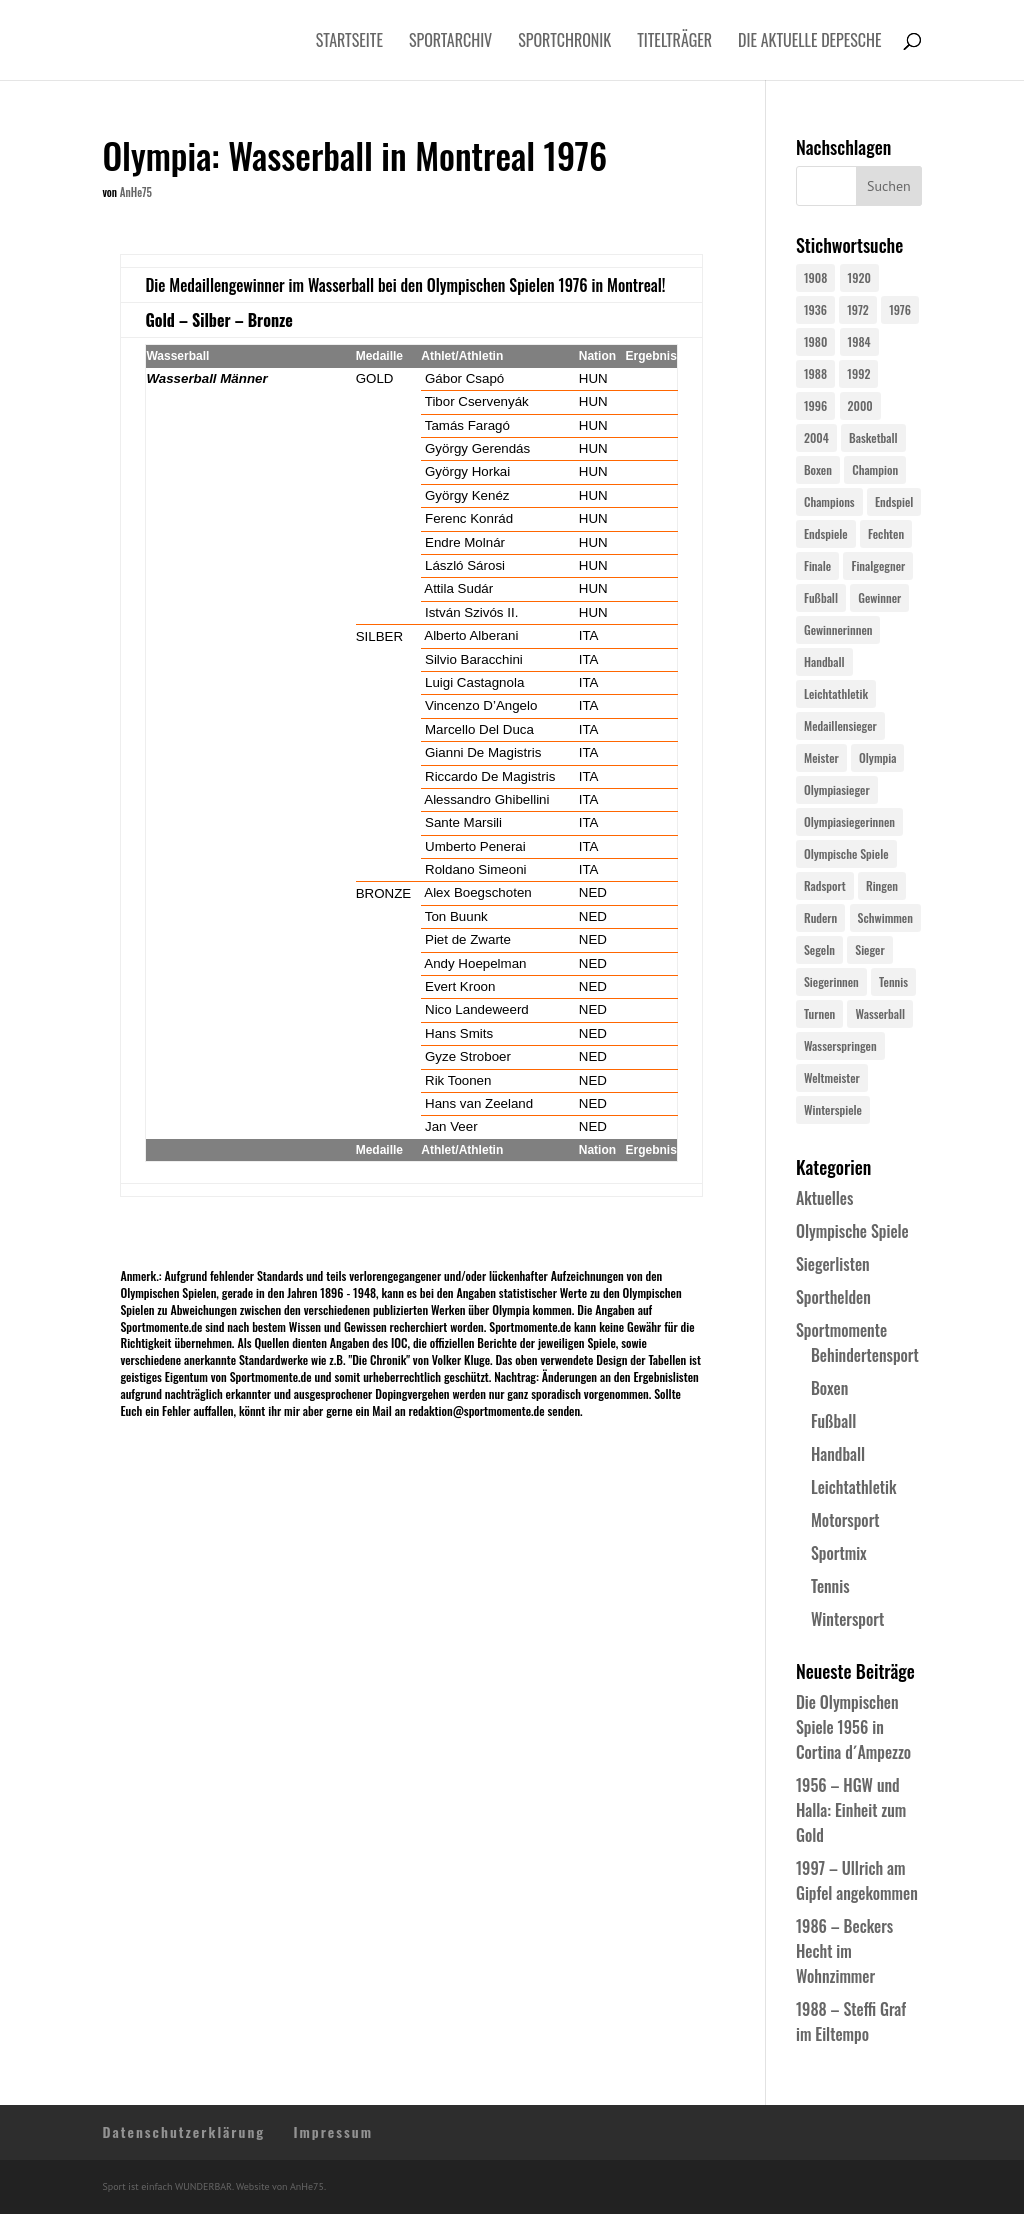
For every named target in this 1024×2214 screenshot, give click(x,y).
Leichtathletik (854, 1487)
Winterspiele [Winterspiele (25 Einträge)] (833, 1109)
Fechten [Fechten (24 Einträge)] (886, 533)
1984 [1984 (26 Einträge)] (859, 341)
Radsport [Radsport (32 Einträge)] (825, 885)
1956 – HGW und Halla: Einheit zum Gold (851, 1810)
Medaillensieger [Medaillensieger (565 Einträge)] (840, 725)
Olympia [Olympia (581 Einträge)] (877, 757)
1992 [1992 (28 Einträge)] (858, 373)
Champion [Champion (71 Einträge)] (875, 469)
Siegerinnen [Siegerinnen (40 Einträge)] (831, 981)
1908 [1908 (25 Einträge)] (815, 277)
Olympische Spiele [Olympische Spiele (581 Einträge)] (846, 853)
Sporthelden (833, 1297)
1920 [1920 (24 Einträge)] (859, 277)
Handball (838, 1454)
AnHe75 (136, 192)
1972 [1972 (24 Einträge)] (858, 309)
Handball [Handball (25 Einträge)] (824, 661)
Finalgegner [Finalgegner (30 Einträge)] (878, 565)
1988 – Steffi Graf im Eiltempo (851, 2021)
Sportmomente (841, 1330)
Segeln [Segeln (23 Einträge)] (819, 949)
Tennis (830, 1586)
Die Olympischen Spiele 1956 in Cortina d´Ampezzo (853, 1727)
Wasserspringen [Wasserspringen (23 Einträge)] (840, 1045)
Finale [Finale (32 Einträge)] (817, 565)
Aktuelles (824, 1198)
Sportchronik (564, 42)
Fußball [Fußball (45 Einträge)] (821, 597)
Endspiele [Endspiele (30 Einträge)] (826, 533)
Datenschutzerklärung (183, 2131)
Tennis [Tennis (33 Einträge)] (893, 981)
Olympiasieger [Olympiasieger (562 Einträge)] (837, 789)
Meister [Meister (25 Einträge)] (821, 757)
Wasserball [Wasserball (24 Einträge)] (880, 1013)
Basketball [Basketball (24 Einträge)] (873, 437)
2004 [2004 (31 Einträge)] (816, 437)
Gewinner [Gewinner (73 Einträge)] (879, 597)
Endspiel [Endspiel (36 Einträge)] (894, 501)
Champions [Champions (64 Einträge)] (829, 501)
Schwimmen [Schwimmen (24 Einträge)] (885, 917)
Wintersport (847, 1619)
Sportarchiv (450, 42)
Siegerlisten (833, 1264)
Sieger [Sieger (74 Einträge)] (869, 949)
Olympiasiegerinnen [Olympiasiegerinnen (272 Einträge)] (849, 821)
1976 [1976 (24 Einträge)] (900, 309)
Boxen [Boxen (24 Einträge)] (818, 469)
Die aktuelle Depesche (810, 42)
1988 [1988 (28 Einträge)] (815, 373)
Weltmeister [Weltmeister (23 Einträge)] (832, 1077)
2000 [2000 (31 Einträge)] (860, 405)
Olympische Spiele (852, 1231)
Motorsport (845, 1520)
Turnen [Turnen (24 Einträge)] (819, 1013)
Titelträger (674, 42)
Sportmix (839, 1553)
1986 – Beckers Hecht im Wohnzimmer (844, 1951)
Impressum (333, 2131)
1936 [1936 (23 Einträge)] (815, 309)
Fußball (833, 1421)
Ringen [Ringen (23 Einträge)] (882, 885)
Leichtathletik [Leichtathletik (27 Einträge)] (836, 693)
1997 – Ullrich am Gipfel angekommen (857, 1880)
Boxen (829, 1388)
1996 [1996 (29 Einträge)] (815, 405)
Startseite (349, 42)
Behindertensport (865, 1355)
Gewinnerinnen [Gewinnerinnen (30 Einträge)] (838, 629)
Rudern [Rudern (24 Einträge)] (820, 917)
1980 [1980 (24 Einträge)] (815, 341)
